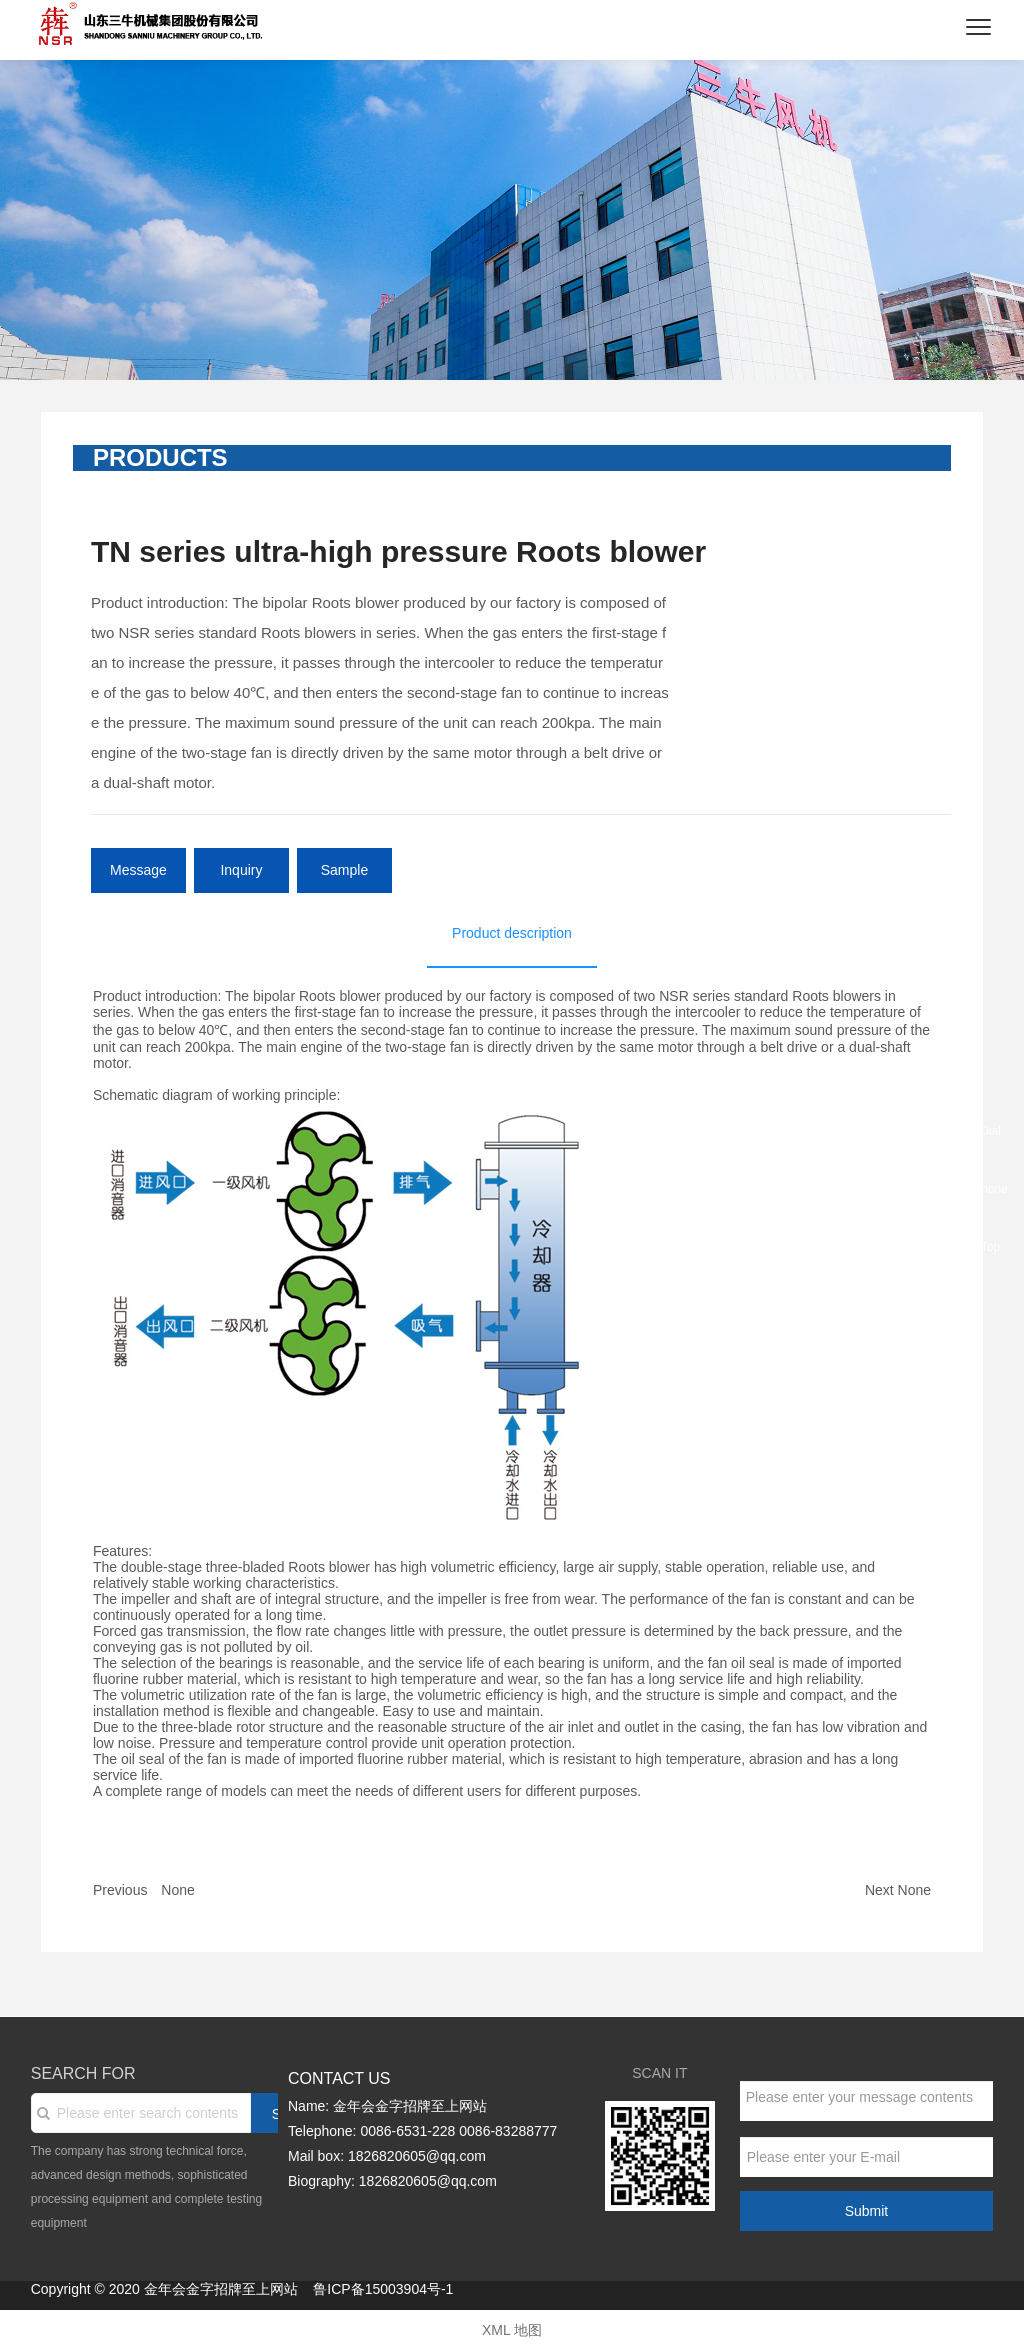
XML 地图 (512, 2330)
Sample (344, 870)
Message (138, 870)
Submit (867, 2211)
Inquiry (241, 870)
